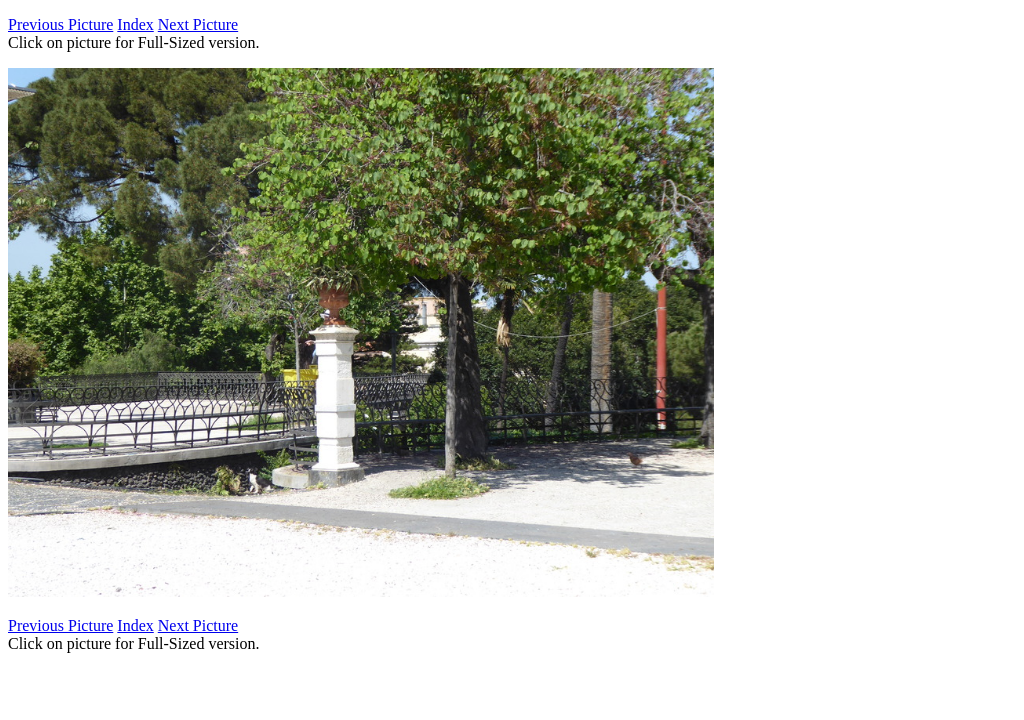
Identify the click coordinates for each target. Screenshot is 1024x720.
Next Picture (198, 24)
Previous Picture (60, 24)
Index (135, 24)
